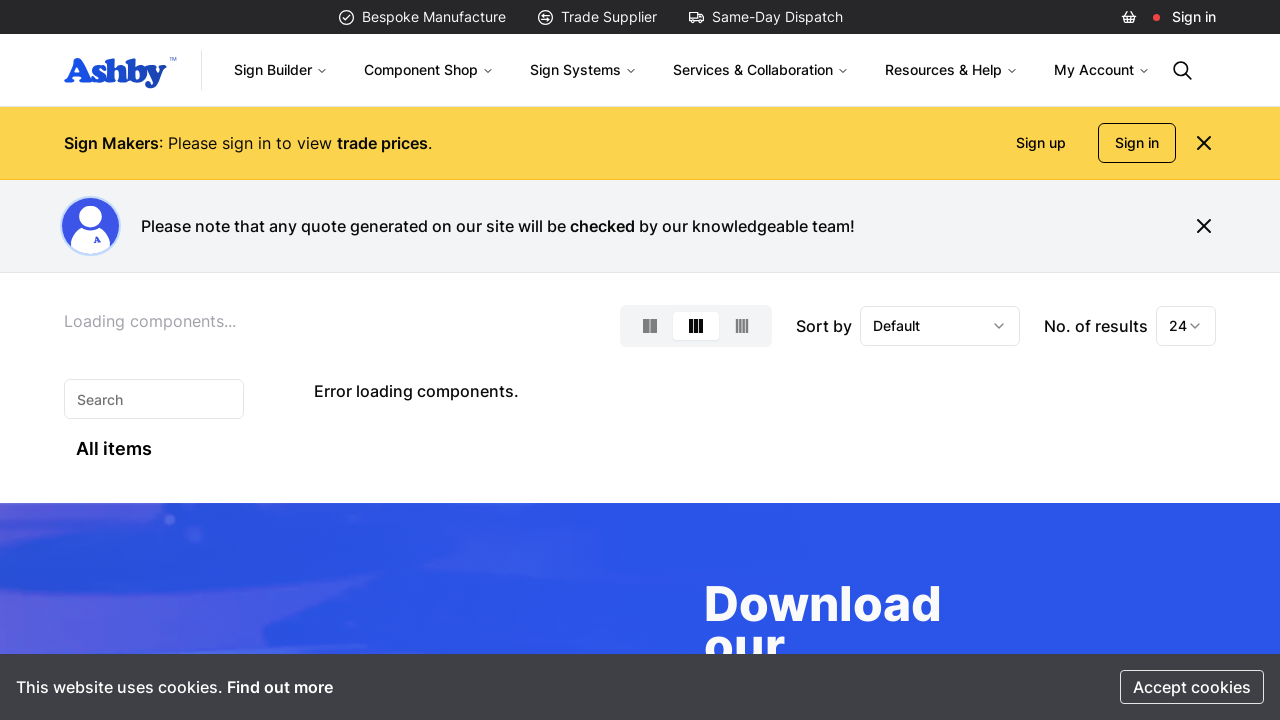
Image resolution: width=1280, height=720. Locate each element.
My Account (1102, 69)
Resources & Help (951, 69)
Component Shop (429, 69)
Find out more (280, 687)
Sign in (1194, 16)
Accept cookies (1192, 687)
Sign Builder (281, 69)
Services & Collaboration (761, 69)
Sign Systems (583, 69)
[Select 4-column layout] (742, 326)
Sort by (824, 326)
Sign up (1041, 142)
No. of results (1096, 326)
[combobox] (940, 326)
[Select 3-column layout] (696, 326)
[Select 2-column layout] (650, 326)
